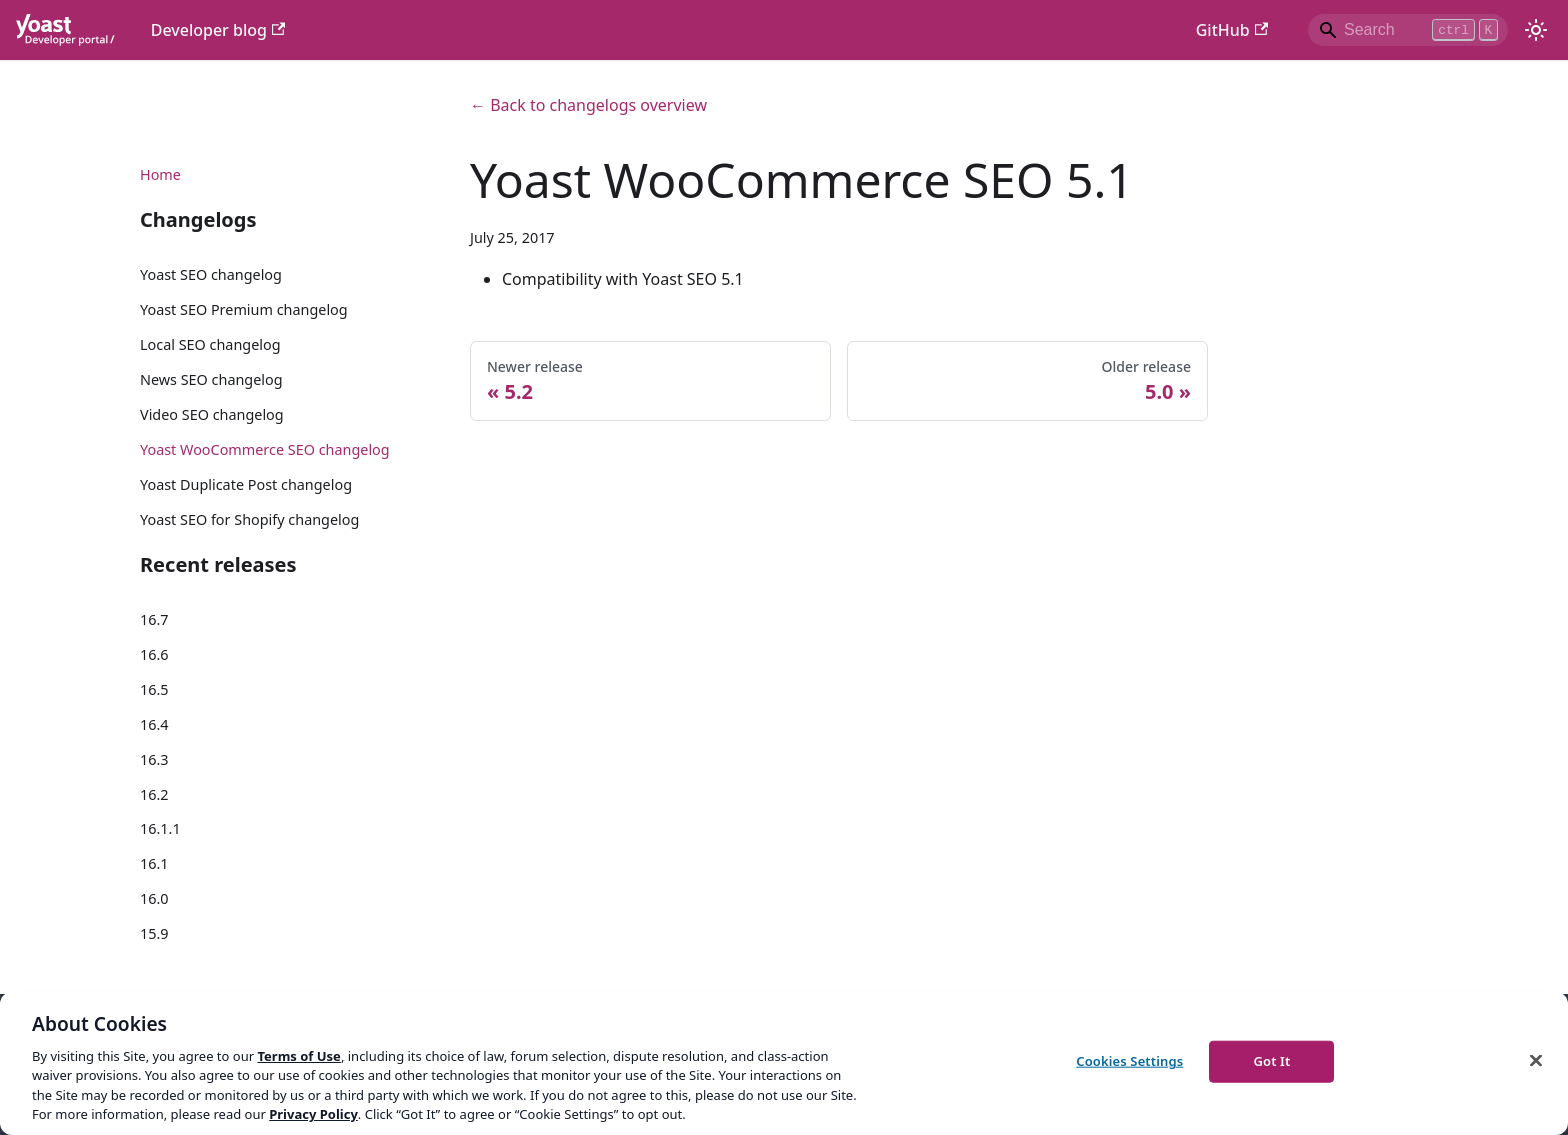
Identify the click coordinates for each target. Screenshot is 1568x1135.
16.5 (154, 689)
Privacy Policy (313, 1114)
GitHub (1232, 30)
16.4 (154, 724)
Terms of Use (298, 1056)
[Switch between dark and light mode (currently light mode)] (1536, 30)
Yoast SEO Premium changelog (244, 309)
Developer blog (218, 30)
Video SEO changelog (212, 414)
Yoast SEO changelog (211, 274)
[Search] (1408, 30)
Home (160, 174)
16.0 (154, 898)
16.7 (154, 619)
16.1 (154, 863)
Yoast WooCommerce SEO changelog (265, 449)
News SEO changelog (211, 379)
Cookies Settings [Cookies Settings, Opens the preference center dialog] (1129, 1061)
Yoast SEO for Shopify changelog (249, 519)
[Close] (1536, 1061)
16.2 (154, 794)
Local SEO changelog (210, 344)
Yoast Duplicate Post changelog (246, 484)
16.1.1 (160, 828)
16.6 (154, 654)
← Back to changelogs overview (588, 105)
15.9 (154, 933)
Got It (1271, 1061)
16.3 (154, 759)
